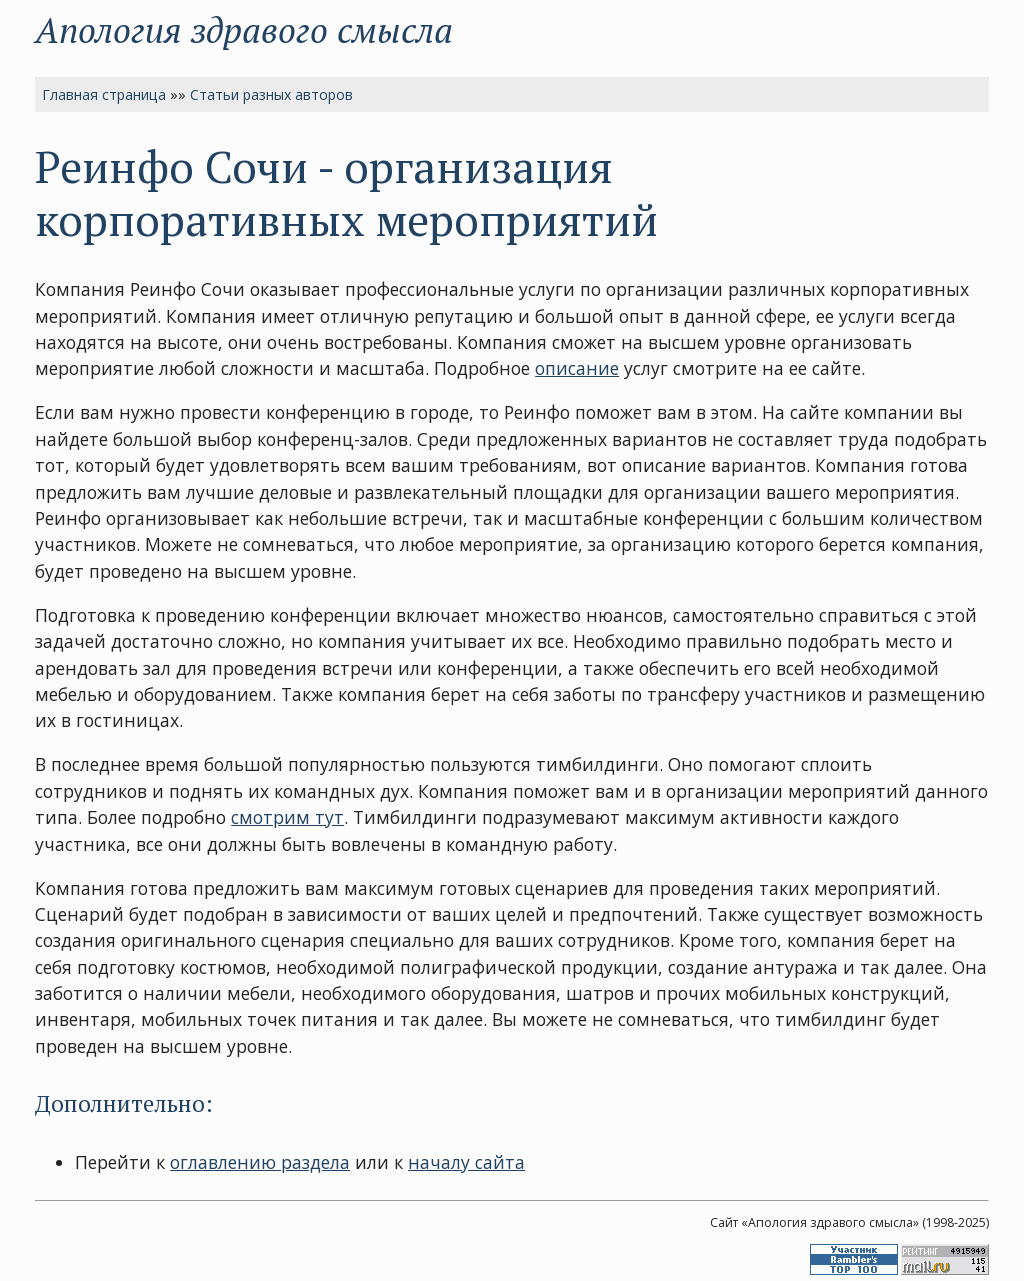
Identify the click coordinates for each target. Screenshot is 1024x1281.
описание (577, 368)
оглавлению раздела (260, 1162)
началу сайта (466, 1162)
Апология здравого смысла (244, 29)
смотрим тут (287, 817)
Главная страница (104, 94)
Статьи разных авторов (271, 94)
